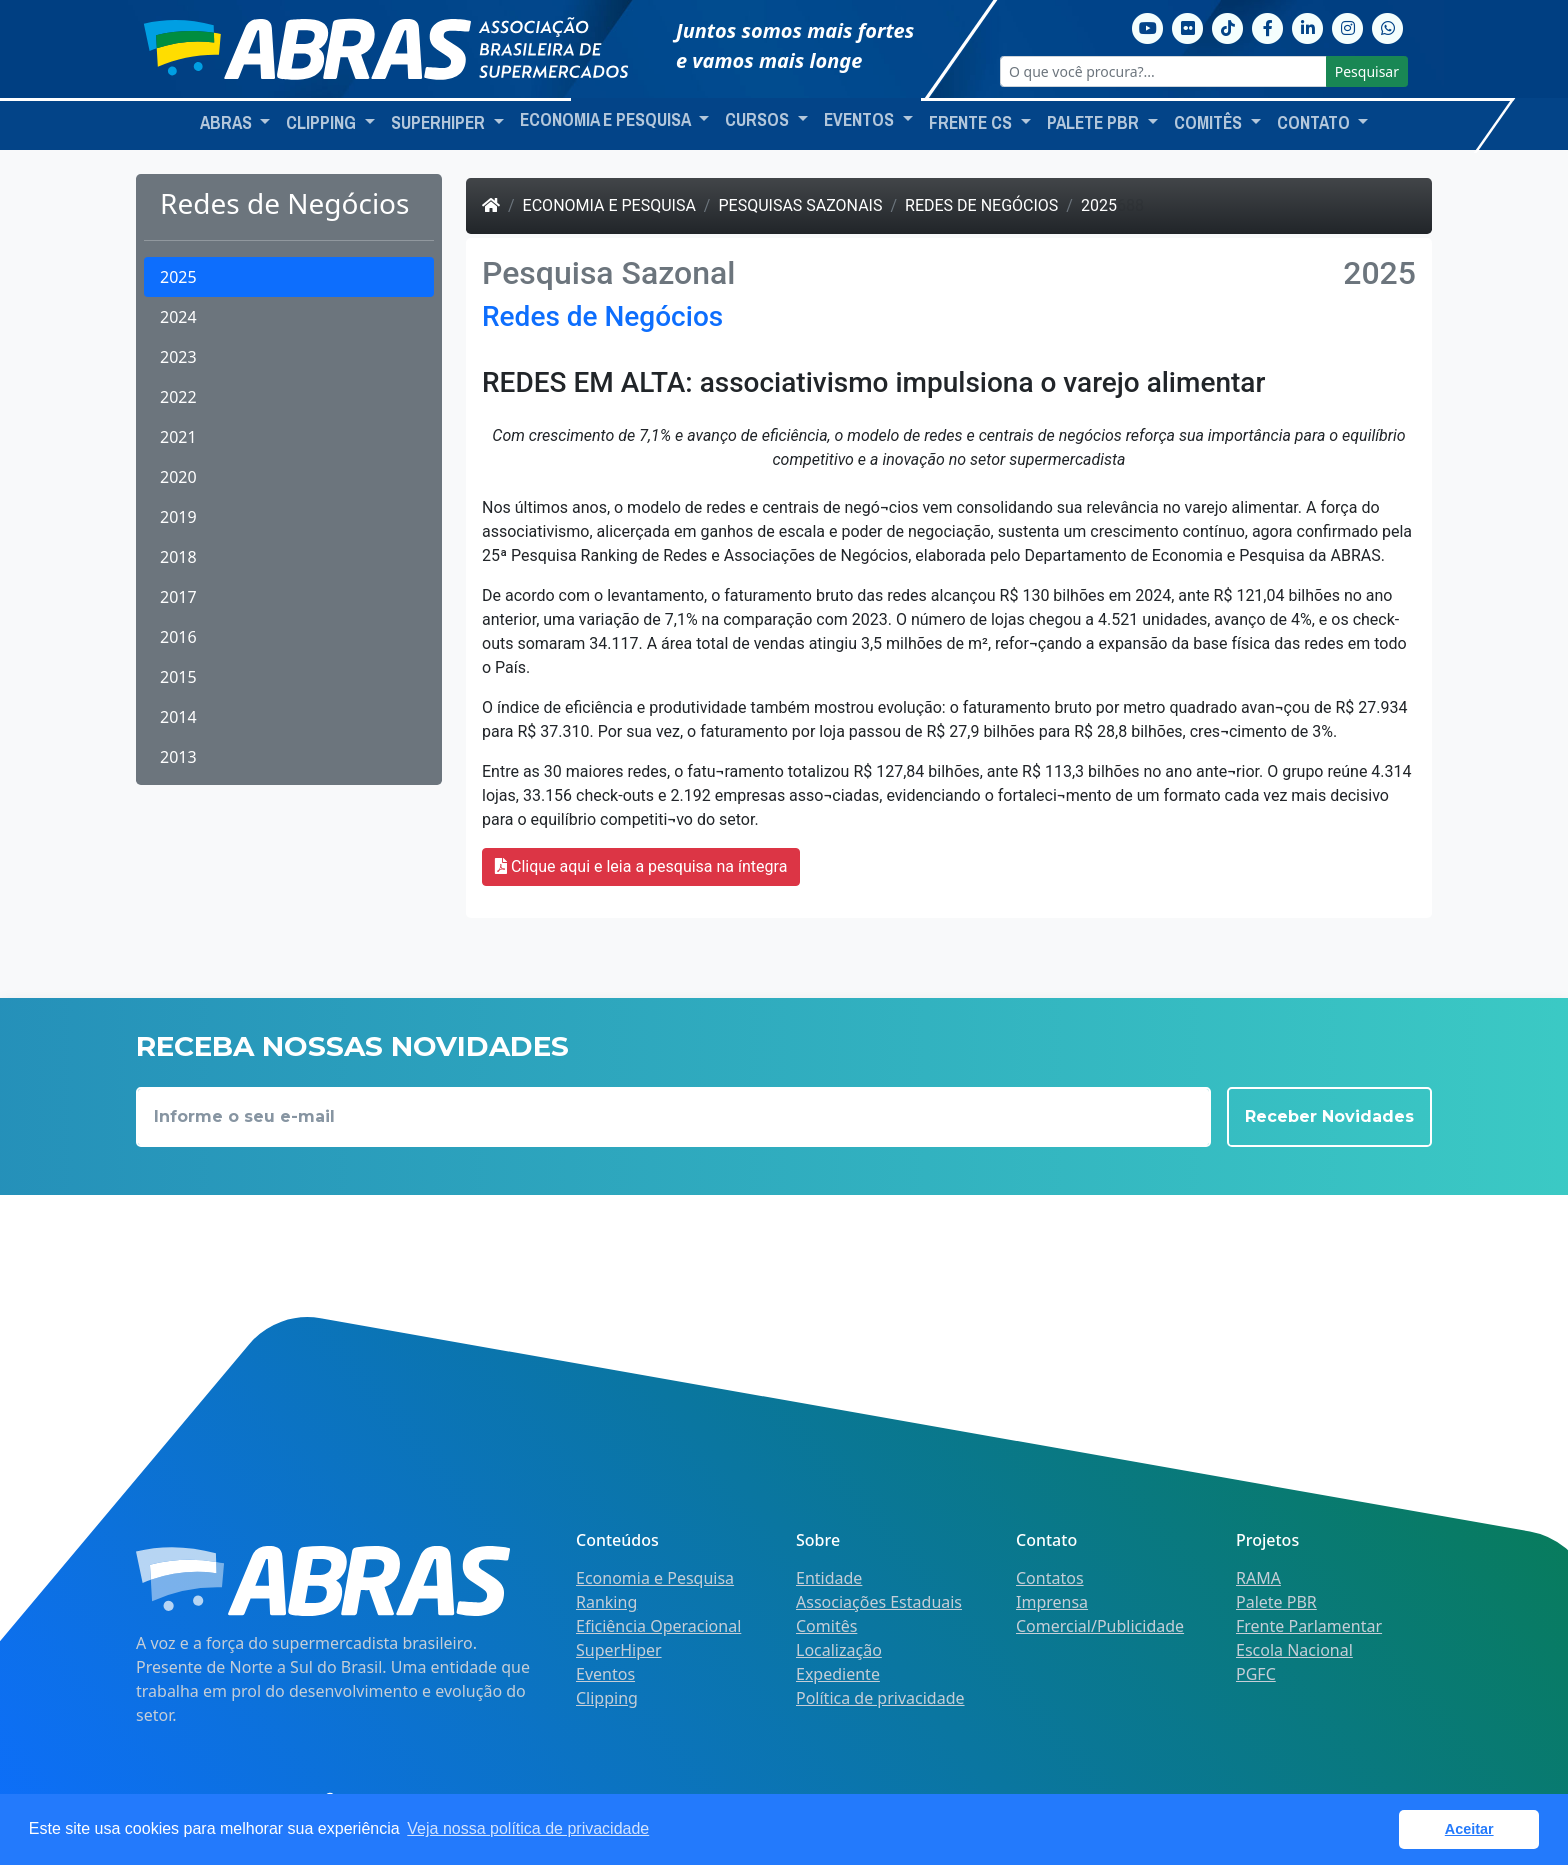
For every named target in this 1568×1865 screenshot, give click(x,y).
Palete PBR (1276, 1602)
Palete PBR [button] (1095, 123)
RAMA (1258, 1578)
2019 (178, 517)
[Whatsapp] (1388, 26)
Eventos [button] (861, 120)
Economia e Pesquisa (609, 205)
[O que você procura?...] (1163, 71)
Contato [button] (1315, 123)
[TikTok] (1228, 26)
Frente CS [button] (972, 123)
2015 (178, 677)
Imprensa (1052, 1602)
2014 (178, 717)
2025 (178, 277)
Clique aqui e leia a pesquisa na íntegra (641, 866)
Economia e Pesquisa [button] (607, 120)
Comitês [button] (1210, 123)
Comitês (826, 1626)
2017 (178, 597)
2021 (178, 437)
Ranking (606, 1602)
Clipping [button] (323, 123)
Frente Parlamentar (1309, 1626)
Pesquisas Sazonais (800, 205)
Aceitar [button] (1469, 1829)
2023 (178, 357)
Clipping (607, 1698)
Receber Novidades (1329, 1116)
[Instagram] (1348, 26)
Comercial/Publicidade (1100, 1626)
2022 (178, 397)
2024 (178, 317)
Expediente (838, 1674)
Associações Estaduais (879, 1602)
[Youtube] (1148, 26)
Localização (839, 1650)
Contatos (1050, 1578)
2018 (178, 557)
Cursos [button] (759, 120)
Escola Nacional (1294, 1650)
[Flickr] (1188, 26)
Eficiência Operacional (658, 1626)
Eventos (605, 1674)
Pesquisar (1367, 71)
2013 (178, 757)
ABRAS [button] (228, 123)
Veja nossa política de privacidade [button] (528, 1828)
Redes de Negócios (981, 205)
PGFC (1256, 1674)
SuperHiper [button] (440, 123)
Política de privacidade (880, 1698)
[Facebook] (1268, 26)
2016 (178, 637)
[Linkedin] (1308, 26)
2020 (178, 477)
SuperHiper (619, 1650)
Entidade (829, 1578)
